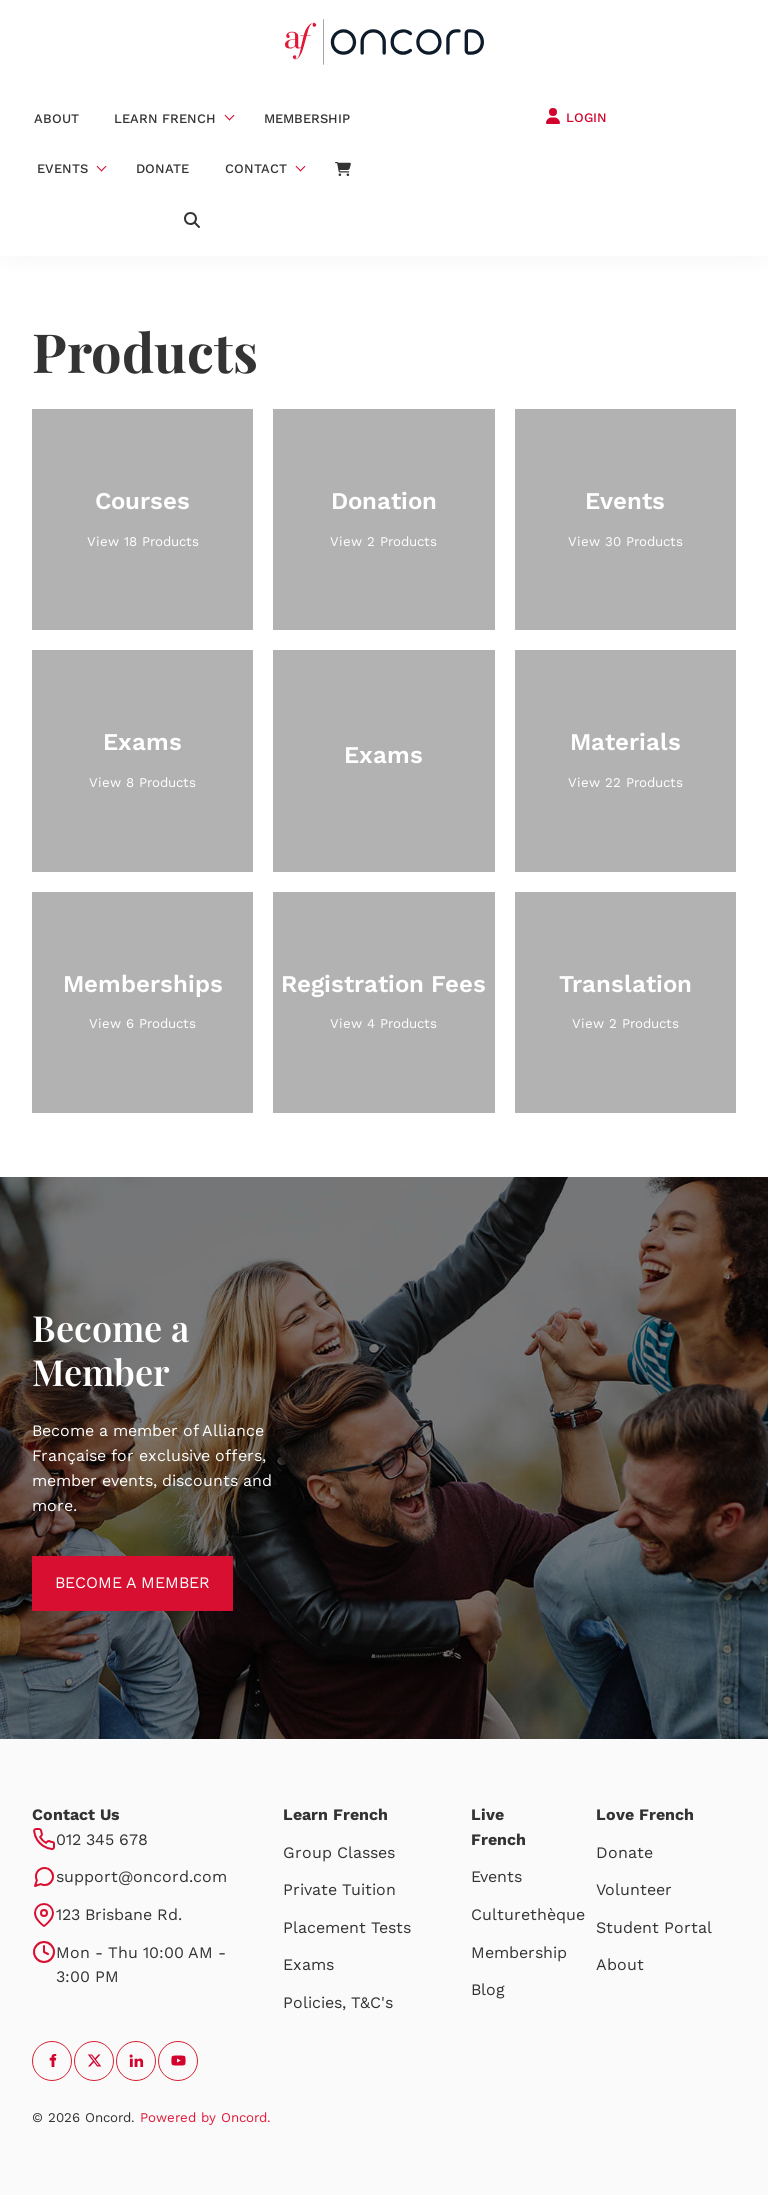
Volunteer (634, 1889)
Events (62, 168)
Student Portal (654, 1927)
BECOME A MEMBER (109, 1567)
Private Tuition (339, 1889)
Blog (488, 1989)
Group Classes (339, 1852)
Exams (308, 1964)
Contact (256, 168)
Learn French (165, 118)
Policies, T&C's (338, 2002)
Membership (307, 118)
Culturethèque (528, 1914)
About (56, 118)
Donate (162, 168)
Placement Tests (347, 1927)
